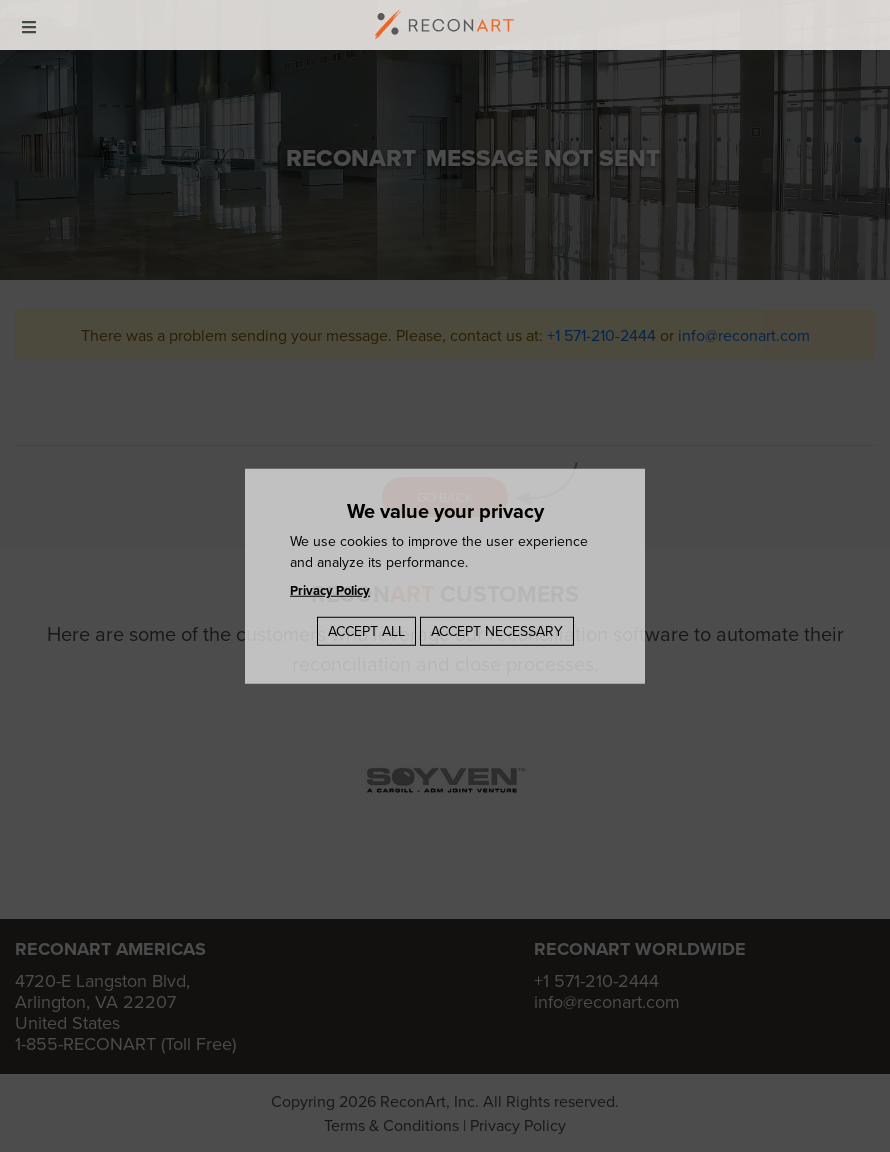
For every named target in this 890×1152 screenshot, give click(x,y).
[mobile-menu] (29, 25)
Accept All (366, 630)
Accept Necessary (497, 630)
